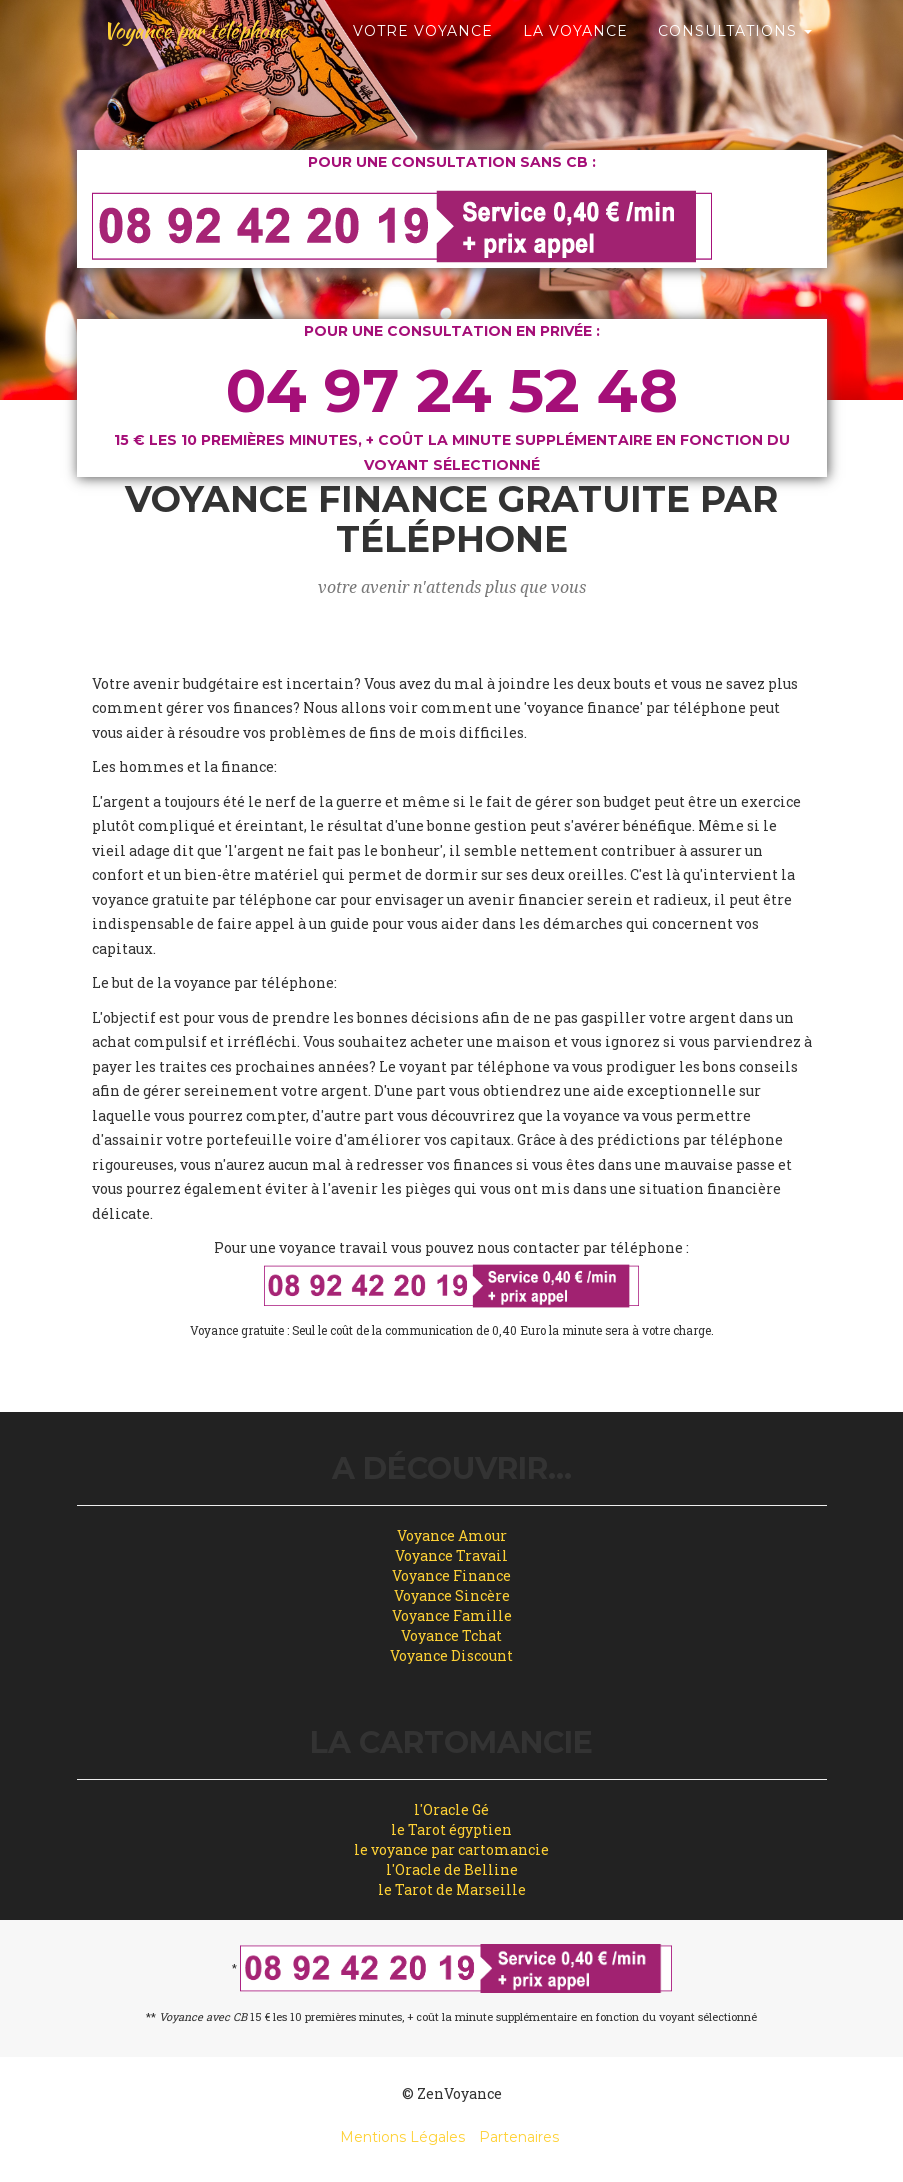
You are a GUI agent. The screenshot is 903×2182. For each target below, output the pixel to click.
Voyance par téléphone (217, 50)
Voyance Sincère (452, 1595)
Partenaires (519, 2137)
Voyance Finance (451, 1575)
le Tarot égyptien (451, 1829)
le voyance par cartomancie (451, 1849)
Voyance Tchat (451, 1635)
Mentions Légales (402, 2137)
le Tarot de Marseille (452, 1889)
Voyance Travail (451, 1555)
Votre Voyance (423, 100)
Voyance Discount (451, 1655)
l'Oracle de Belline (452, 1869)
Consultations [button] (735, 100)
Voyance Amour (452, 1535)
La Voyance (575, 100)
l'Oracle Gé (451, 1809)
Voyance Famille (452, 1615)
